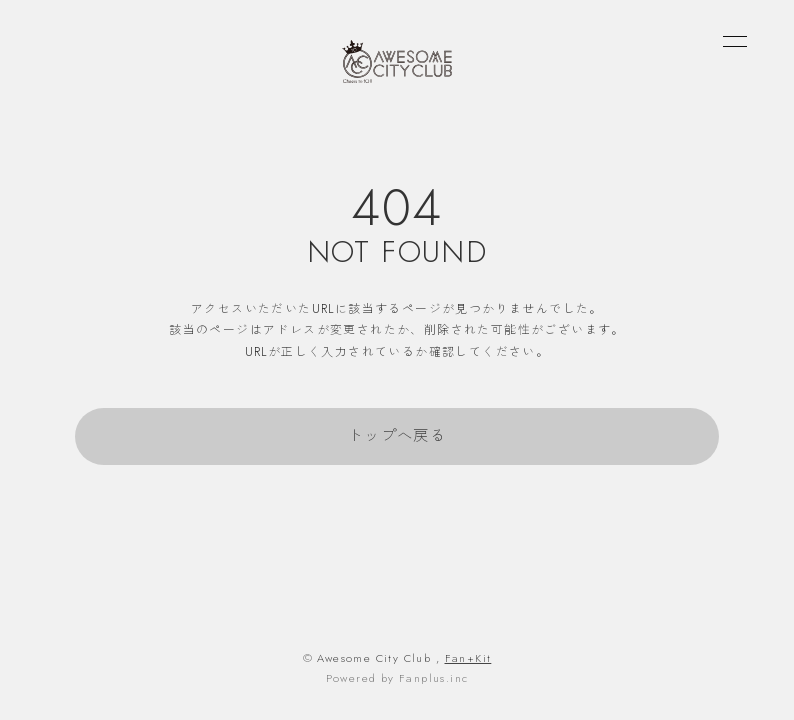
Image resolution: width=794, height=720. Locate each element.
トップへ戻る (397, 436)
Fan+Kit (468, 658)
